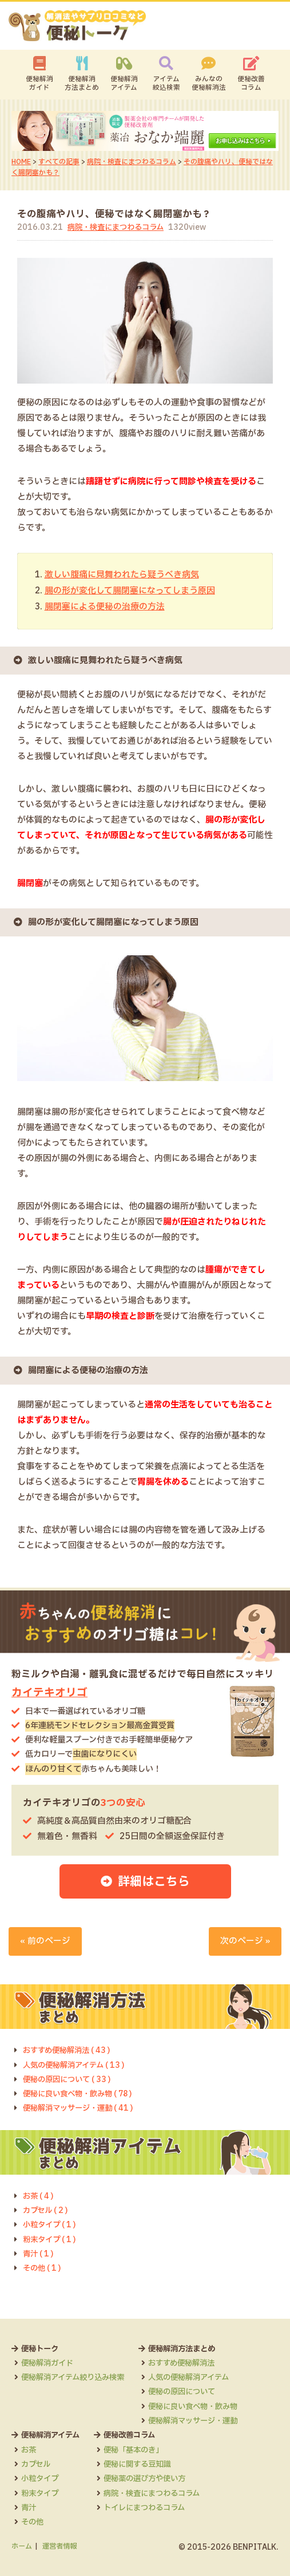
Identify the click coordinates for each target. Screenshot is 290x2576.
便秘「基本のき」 (140, 2448)
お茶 (29, 2448)
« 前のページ (45, 1939)
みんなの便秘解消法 (209, 83)
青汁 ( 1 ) (38, 2252)
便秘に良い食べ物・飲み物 (204, 2405)
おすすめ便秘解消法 (192, 2361)
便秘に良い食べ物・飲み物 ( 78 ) (81, 2092)
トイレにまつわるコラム (152, 2506)
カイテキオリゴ (49, 1691)
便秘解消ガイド (39, 83)
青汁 (29, 2506)
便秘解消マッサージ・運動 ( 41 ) (81, 2107)
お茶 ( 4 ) (38, 2194)
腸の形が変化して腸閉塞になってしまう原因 (130, 590)
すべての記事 (59, 162)
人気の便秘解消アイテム (199, 2376)
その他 (33, 2520)
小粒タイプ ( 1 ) (50, 2224)
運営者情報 (59, 2545)
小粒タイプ (41, 2477)
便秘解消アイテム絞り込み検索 (76, 2376)
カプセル (37, 2463)
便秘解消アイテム (124, 83)
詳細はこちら (154, 1879)
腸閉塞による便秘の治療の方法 (105, 605)
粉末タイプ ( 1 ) (50, 2238)
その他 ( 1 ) (42, 2266)
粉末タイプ (41, 2492)
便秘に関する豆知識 (144, 2463)
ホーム (21, 2545)
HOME (21, 162)
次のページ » (245, 1939)
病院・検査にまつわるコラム (131, 162)
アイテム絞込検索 (166, 83)
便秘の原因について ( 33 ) (69, 2078)
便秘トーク (41, 2347)
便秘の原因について (192, 2390)
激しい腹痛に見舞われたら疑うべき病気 (122, 574)
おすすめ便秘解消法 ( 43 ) (69, 2049)
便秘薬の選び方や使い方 (152, 2477)
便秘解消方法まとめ (82, 83)
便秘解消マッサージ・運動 (204, 2419)
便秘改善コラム (251, 83)
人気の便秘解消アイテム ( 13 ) (76, 2063)
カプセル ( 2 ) (46, 2209)
